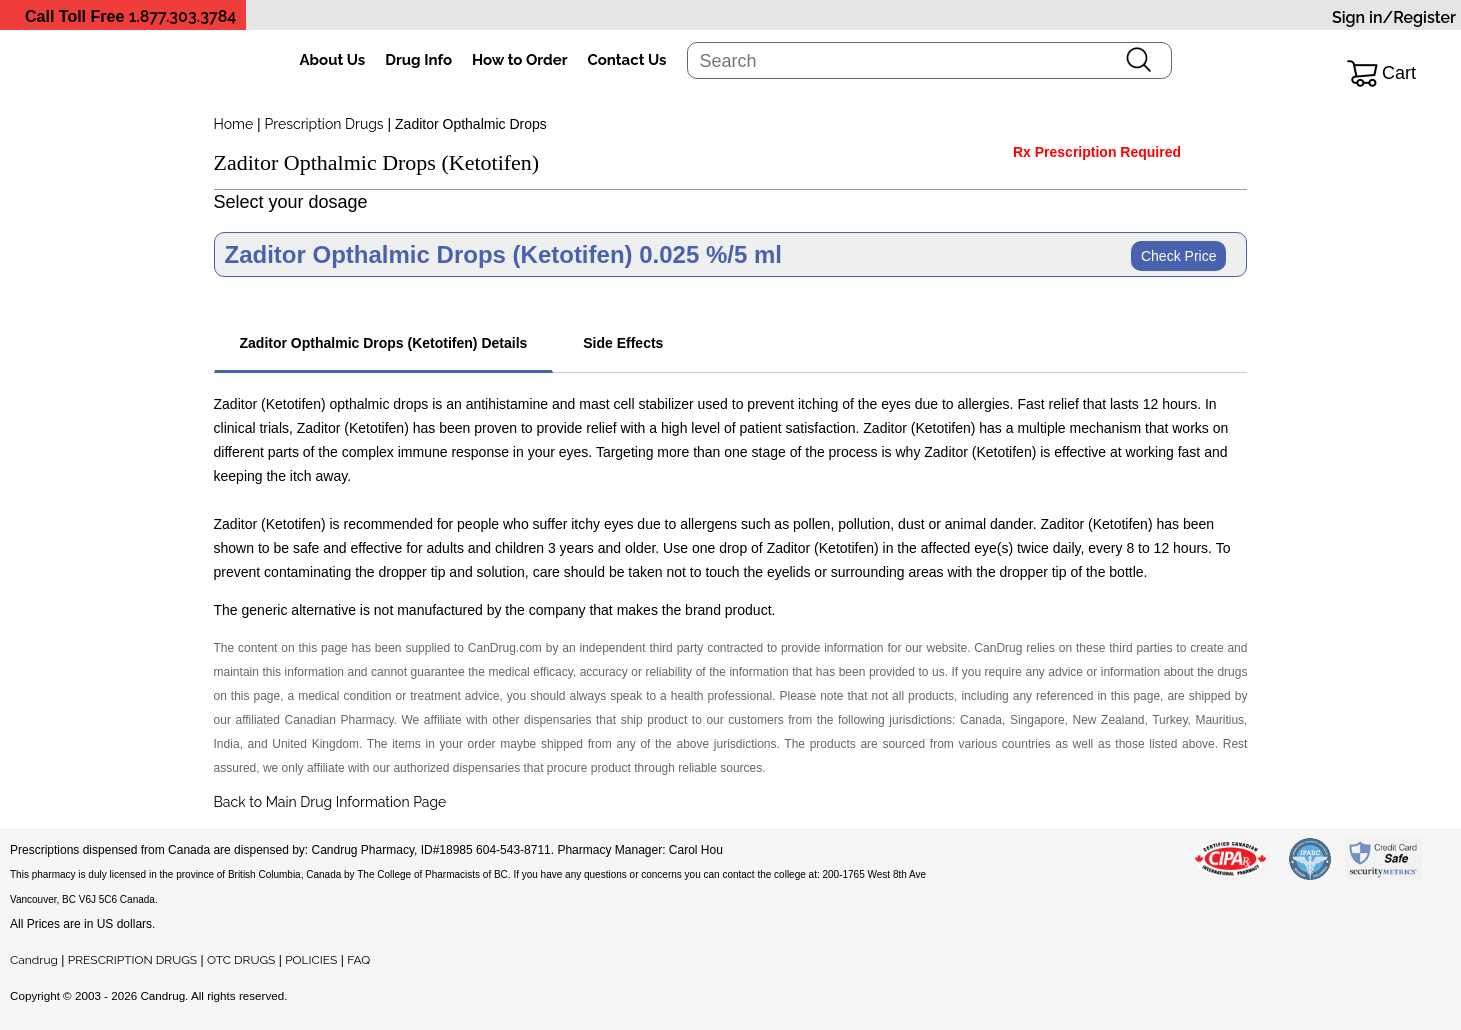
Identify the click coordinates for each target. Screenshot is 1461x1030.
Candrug (34, 960)
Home (234, 124)
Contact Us (626, 60)
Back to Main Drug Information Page (330, 802)
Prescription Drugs (324, 124)
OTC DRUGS (241, 960)
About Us (333, 60)
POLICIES (311, 960)
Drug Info (418, 60)
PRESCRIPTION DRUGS (132, 960)
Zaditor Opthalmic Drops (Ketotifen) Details (384, 343)
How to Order (519, 60)
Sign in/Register (1394, 17)
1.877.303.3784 (183, 16)
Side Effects (623, 343)
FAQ (358, 960)
